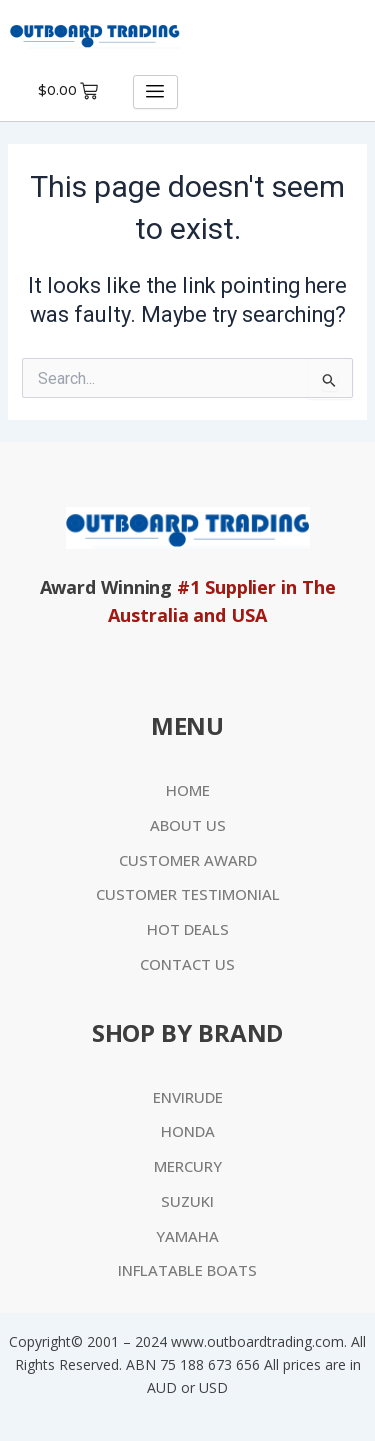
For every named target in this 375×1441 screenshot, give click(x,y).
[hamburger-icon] (155, 92)
